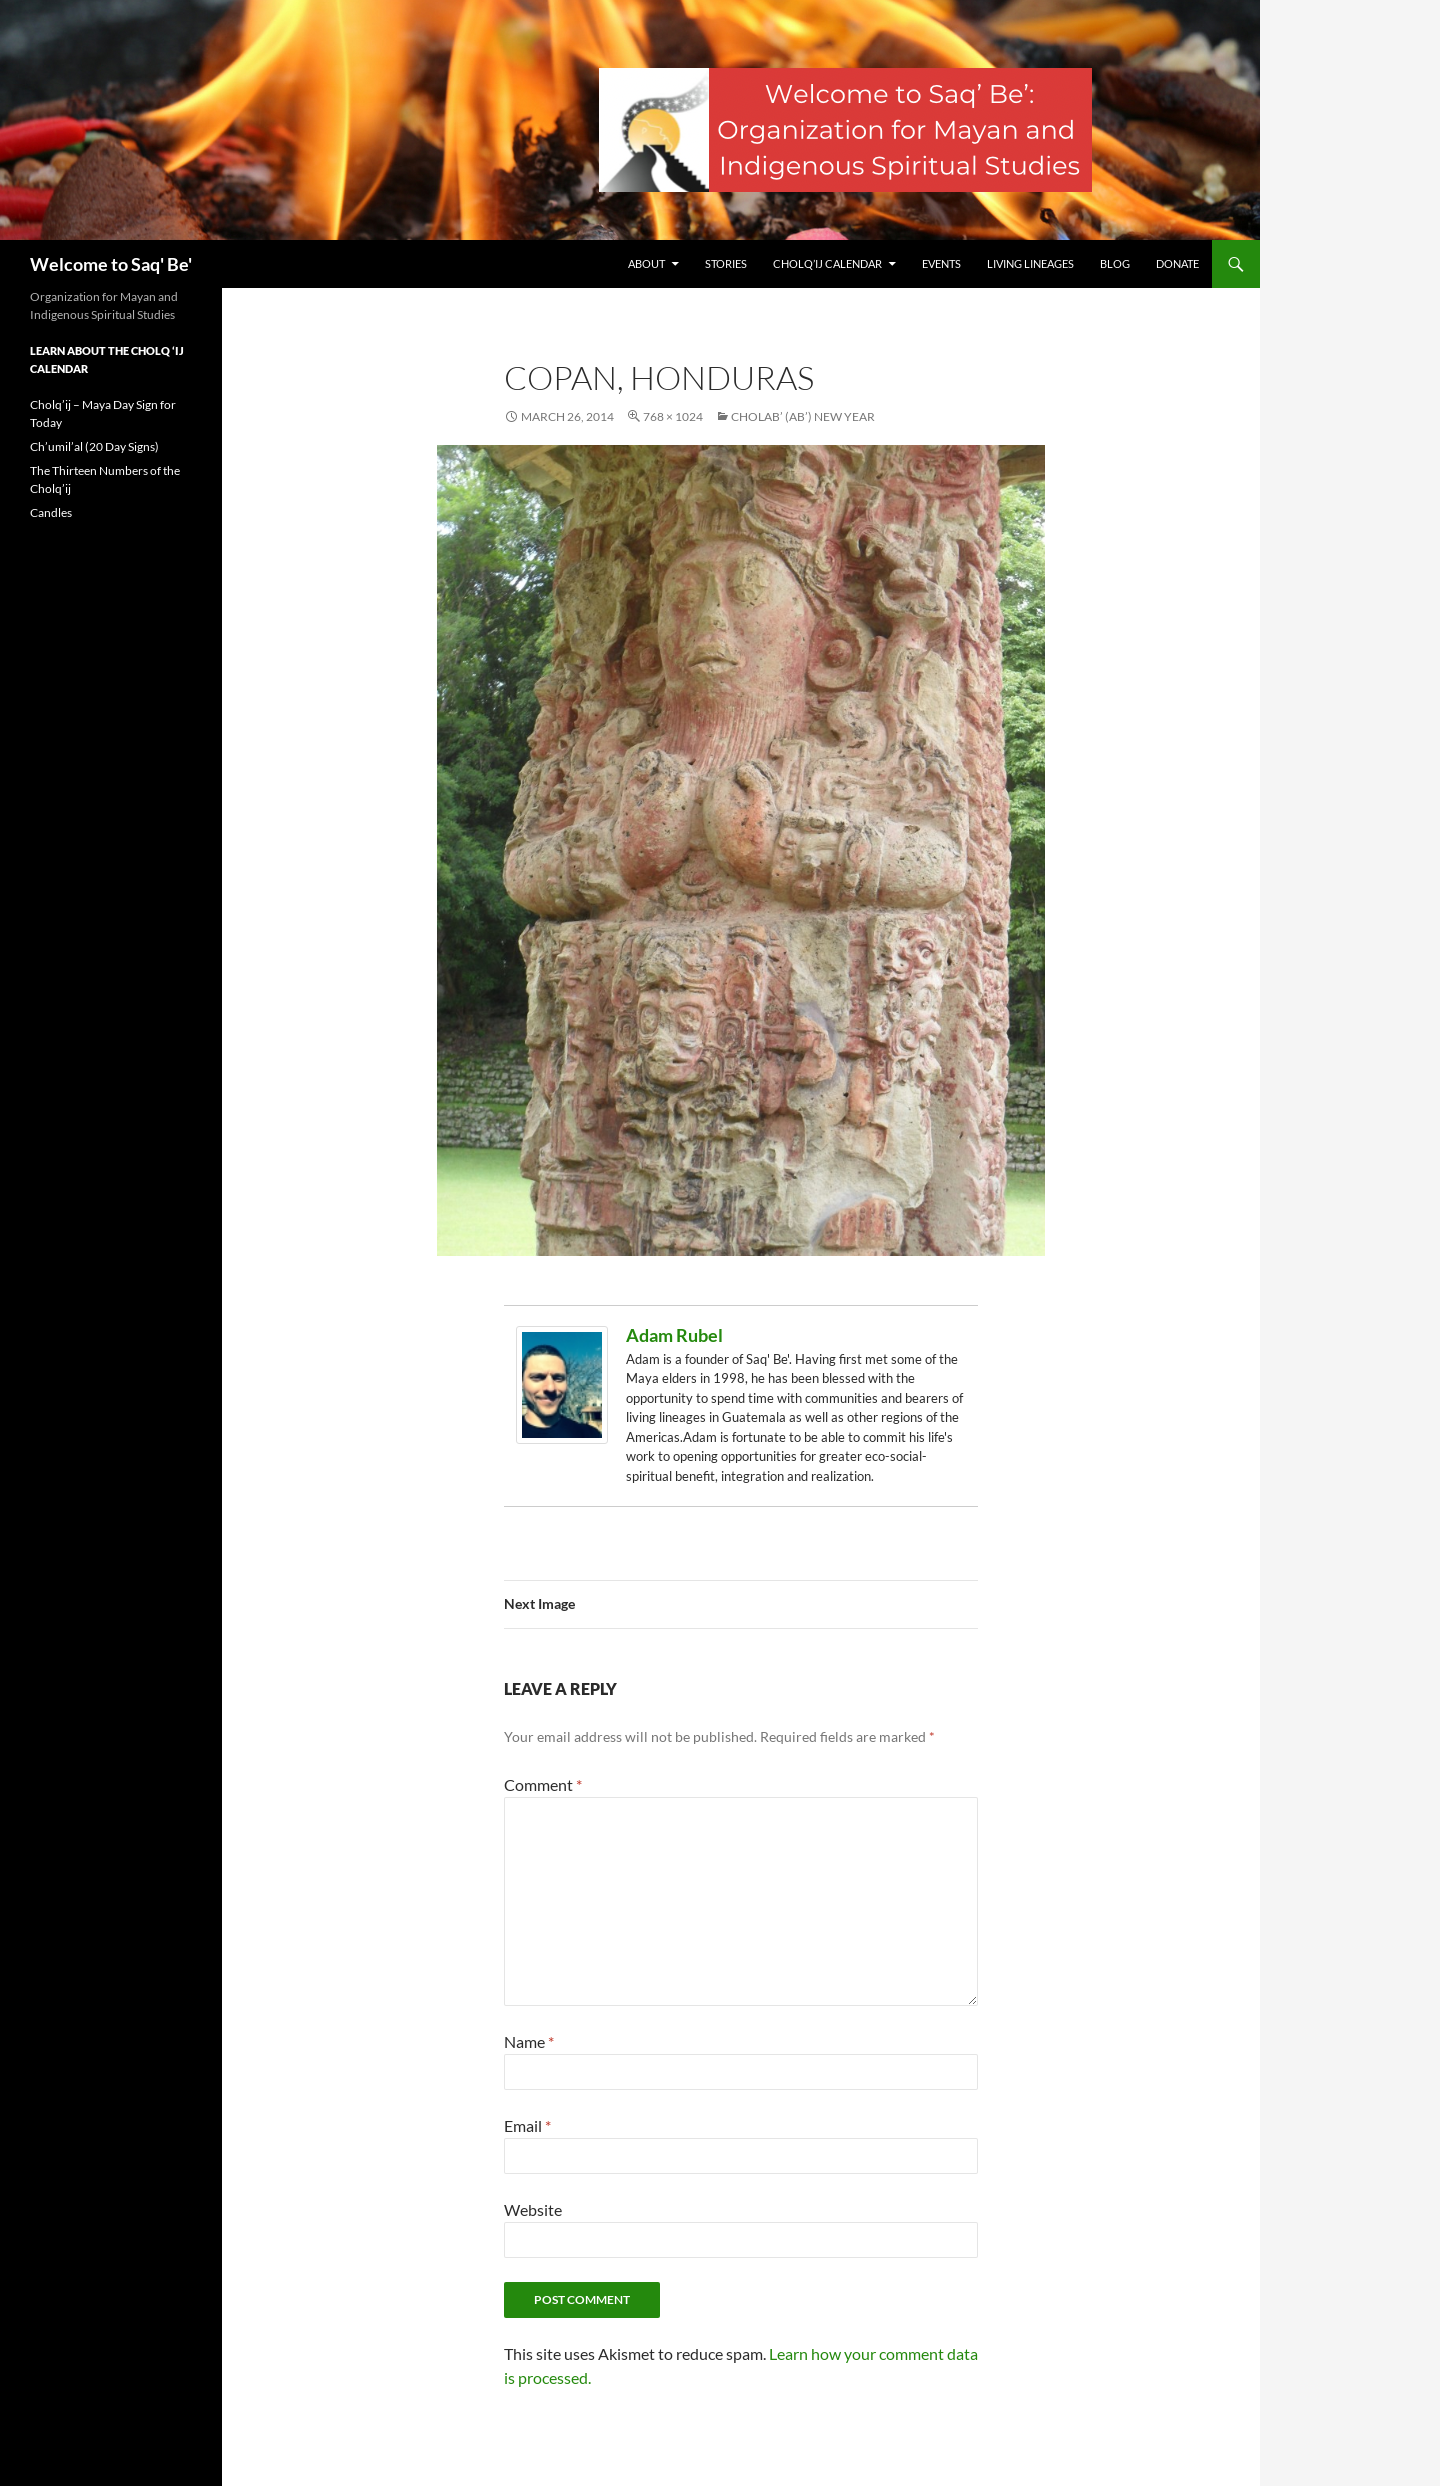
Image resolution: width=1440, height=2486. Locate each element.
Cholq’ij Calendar (827, 263)
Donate (1177, 263)
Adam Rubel (674, 1335)
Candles (51, 512)
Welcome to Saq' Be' (111, 264)
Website (533, 2209)
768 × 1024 (673, 416)
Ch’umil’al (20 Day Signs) (94, 446)
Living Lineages (1030, 263)
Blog (1115, 263)
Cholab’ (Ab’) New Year (803, 416)
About (646, 263)
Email (527, 2125)
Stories (726, 263)
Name (529, 2041)
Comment (543, 1784)
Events (941, 263)
